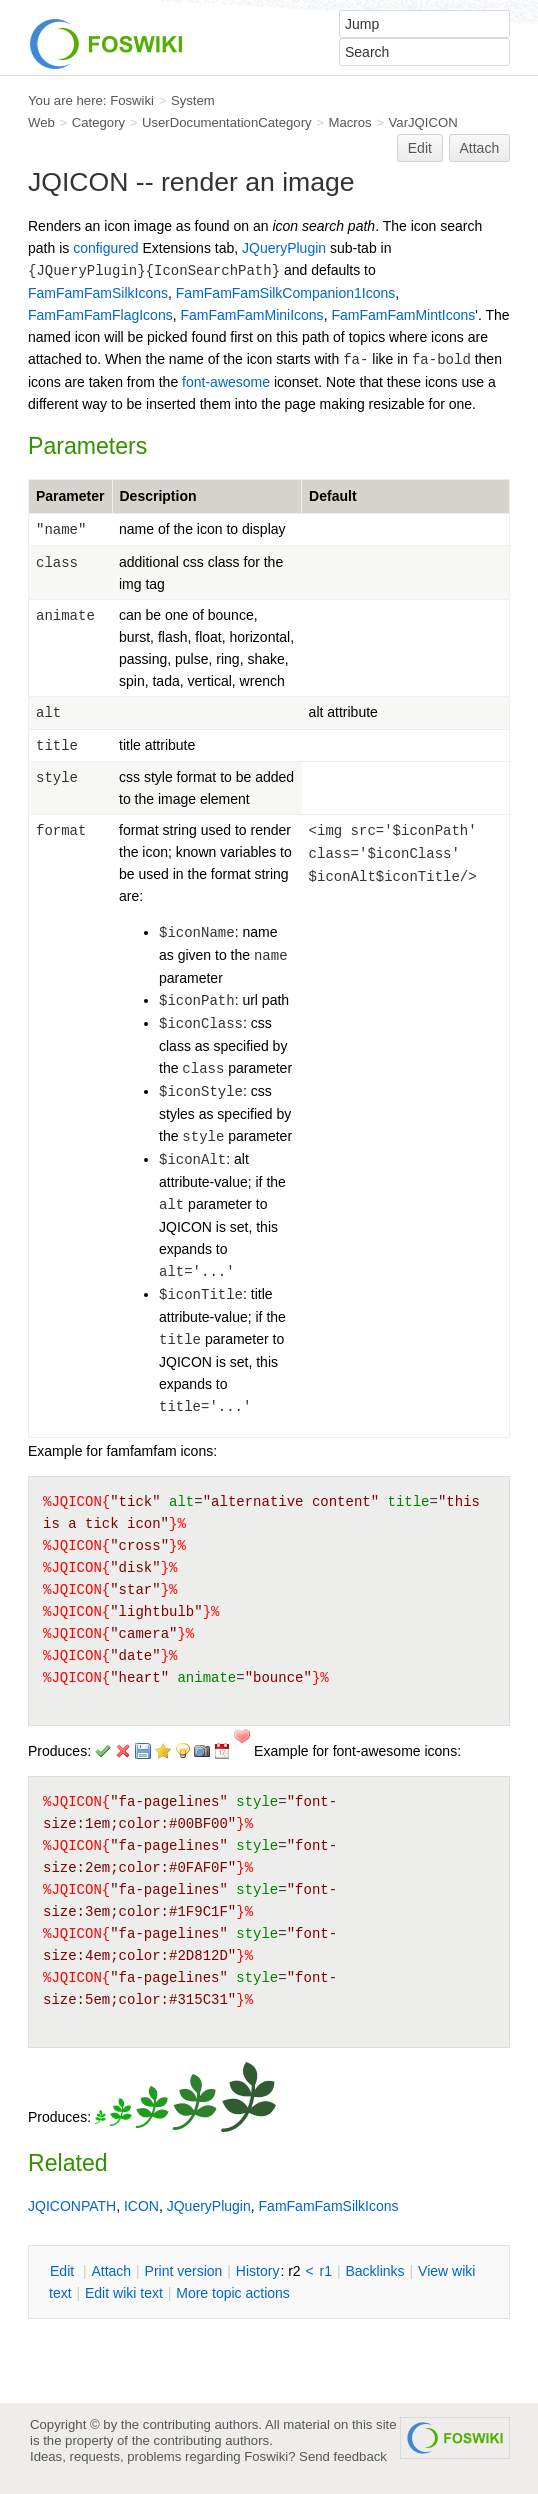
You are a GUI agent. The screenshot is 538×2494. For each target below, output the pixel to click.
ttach (111, 2271)
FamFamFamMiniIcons (251, 315)
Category (98, 122)
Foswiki (132, 100)
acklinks (374, 2271)
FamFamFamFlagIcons (100, 315)
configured (105, 248)
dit (64, 2271)
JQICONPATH (72, 2206)
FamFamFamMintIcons (403, 315)
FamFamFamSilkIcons (98, 293)
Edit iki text (124, 2293)
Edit (420, 148)
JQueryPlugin (284, 248)
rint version (184, 2271)
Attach (480, 148)
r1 (326, 2271)
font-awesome (226, 382)
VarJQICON (423, 122)
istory (258, 2271)
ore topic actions (233, 2293)
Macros (350, 122)
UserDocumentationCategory (227, 122)
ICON (141, 2206)
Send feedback (343, 2456)
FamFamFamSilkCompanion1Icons (285, 293)
